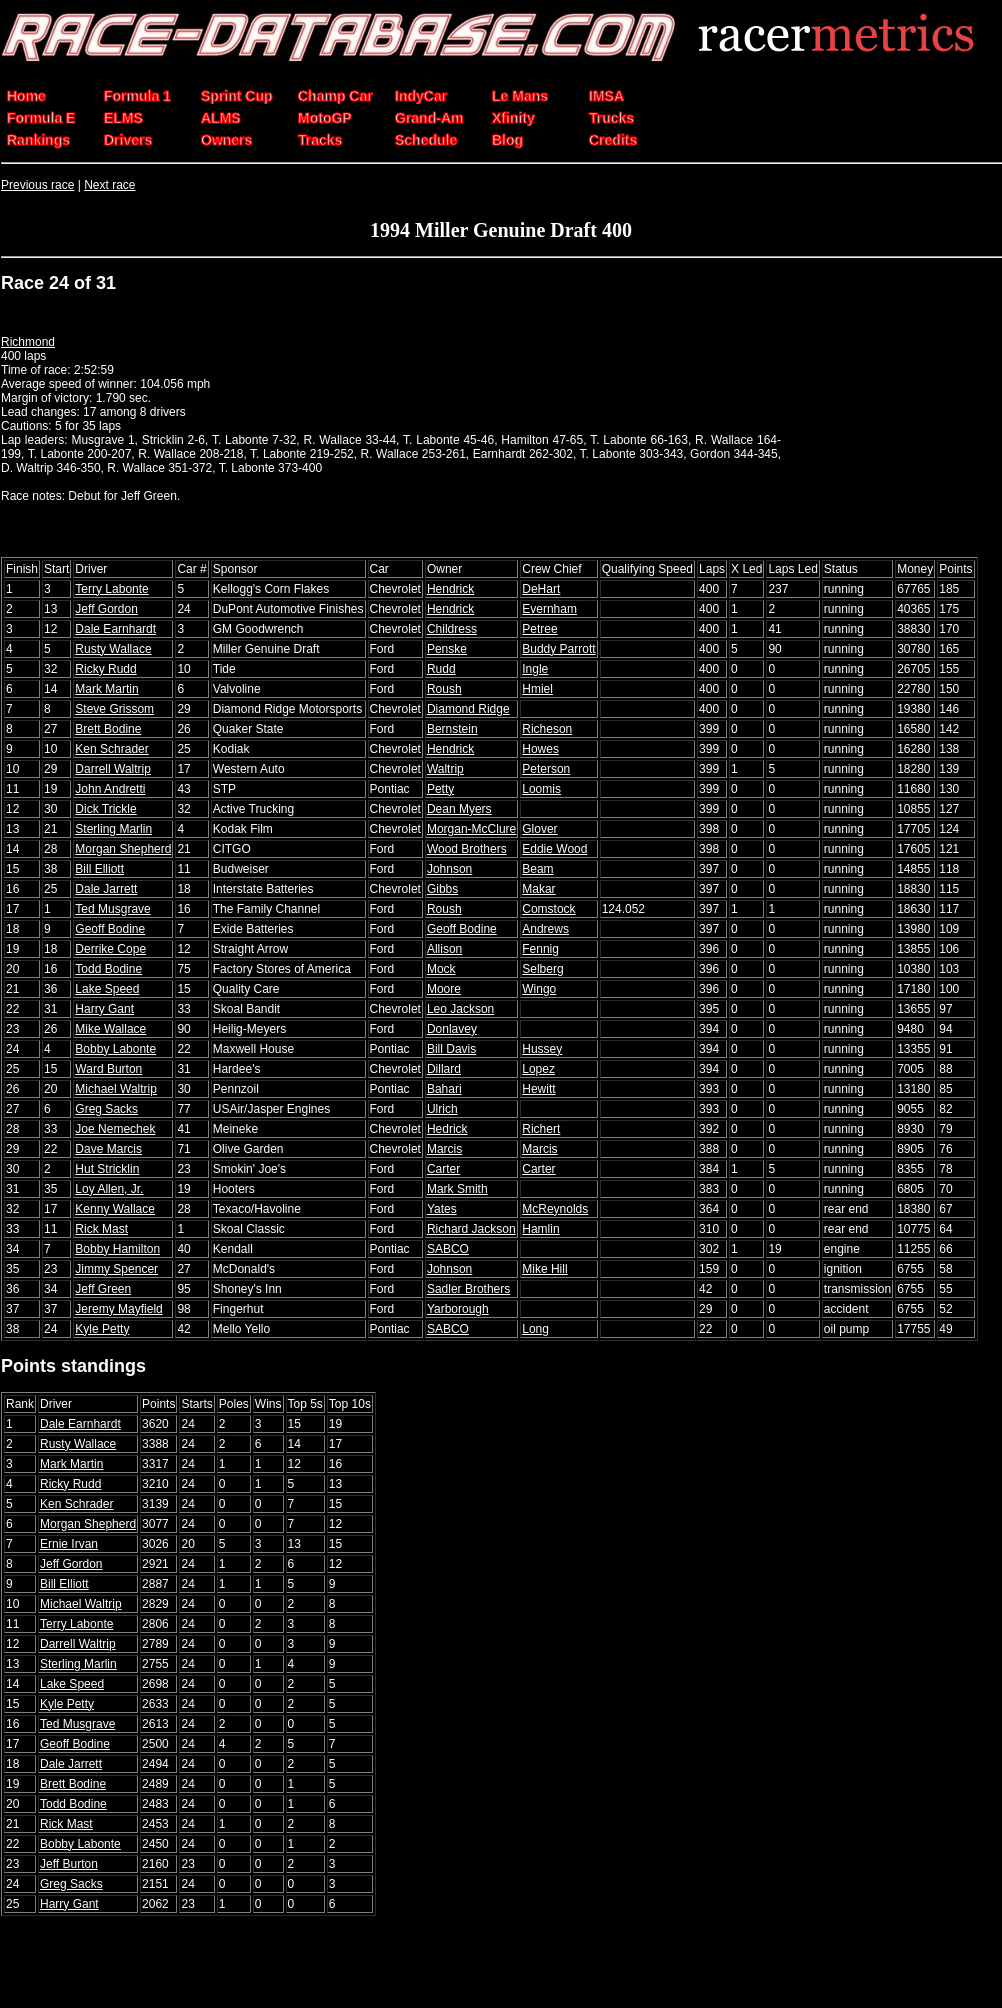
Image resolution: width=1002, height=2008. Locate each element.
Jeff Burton (69, 1864)
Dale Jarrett (106, 889)
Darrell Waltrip (113, 769)
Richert (541, 1129)
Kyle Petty (102, 1329)
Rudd (441, 669)
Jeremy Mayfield (118, 1309)
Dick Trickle (105, 809)
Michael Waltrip (116, 1089)
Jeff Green (103, 1289)
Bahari (444, 1089)
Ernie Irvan (69, 1544)
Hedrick (447, 1129)
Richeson (547, 729)
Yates (442, 1209)
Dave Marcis (108, 1149)
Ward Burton (108, 1069)
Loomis (541, 789)
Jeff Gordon (106, 609)
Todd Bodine (108, 969)
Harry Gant (104, 1009)
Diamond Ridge (468, 709)
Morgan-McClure (471, 829)
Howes (540, 749)
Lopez (538, 1069)
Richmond (28, 342)
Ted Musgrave (112, 909)
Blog (507, 140)
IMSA (606, 96)
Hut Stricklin (107, 1169)
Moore (444, 989)
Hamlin (540, 1229)
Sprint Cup (237, 96)
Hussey (542, 1049)
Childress (452, 629)
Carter (443, 1169)
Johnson (449, 869)
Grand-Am (429, 118)
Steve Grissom (114, 709)
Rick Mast (101, 1229)
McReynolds (555, 1209)
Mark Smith (457, 1189)
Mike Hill (544, 1269)
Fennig (540, 949)
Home (26, 96)
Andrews (545, 929)
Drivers (128, 140)
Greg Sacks (106, 1109)
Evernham (549, 609)
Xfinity (513, 118)
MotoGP (325, 118)
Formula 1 (137, 96)
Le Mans (520, 96)
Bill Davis (451, 1049)
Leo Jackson (460, 1009)
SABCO (448, 1249)
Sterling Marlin (113, 829)
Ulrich (442, 1109)
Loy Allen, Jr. (109, 1189)
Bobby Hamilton (117, 1249)
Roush (444, 689)
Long (535, 1329)
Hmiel (537, 689)
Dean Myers (459, 809)
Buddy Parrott (558, 649)
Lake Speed (107, 989)
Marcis (444, 1149)
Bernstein (452, 729)
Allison (444, 949)
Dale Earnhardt (115, 629)
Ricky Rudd (105, 669)
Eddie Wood (554, 849)
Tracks (320, 140)
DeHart (541, 589)
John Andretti (110, 789)
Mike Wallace (110, 1029)
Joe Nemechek (115, 1129)
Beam (537, 869)
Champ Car (335, 96)
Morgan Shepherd (123, 849)
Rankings (38, 140)
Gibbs (442, 889)
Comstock (548, 909)
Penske (447, 649)
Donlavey (452, 1029)
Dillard (444, 1069)
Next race (109, 185)
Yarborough (458, 1309)
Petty (440, 789)
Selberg (542, 969)
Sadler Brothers (468, 1289)
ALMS (221, 118)
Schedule (426, 140)
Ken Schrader (111, 749)
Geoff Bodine (110, 929)
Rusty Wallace (113, 649)
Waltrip (445, 769)
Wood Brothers (467, 849)
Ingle (535, 669)
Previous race (37, 185)
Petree (539, 629)
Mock (441, 969)
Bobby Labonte (115, 1049)
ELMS (123, 118)
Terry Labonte (111, 589)
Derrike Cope (110, 949)
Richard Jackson (471, 1229)
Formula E (41, 118)
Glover (539, 829)
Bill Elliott (99, 869)
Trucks (611, 118)
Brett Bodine (108, 729)
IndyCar (421, 96)
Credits (613, 140)
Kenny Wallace (115, 1209)
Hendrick (450, 589)
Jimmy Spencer (116, 1269)
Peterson (546, 769)
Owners (226, 140)
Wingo (539, 989)
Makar (538, 889)
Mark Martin (106, 689)
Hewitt (538, 1089)
